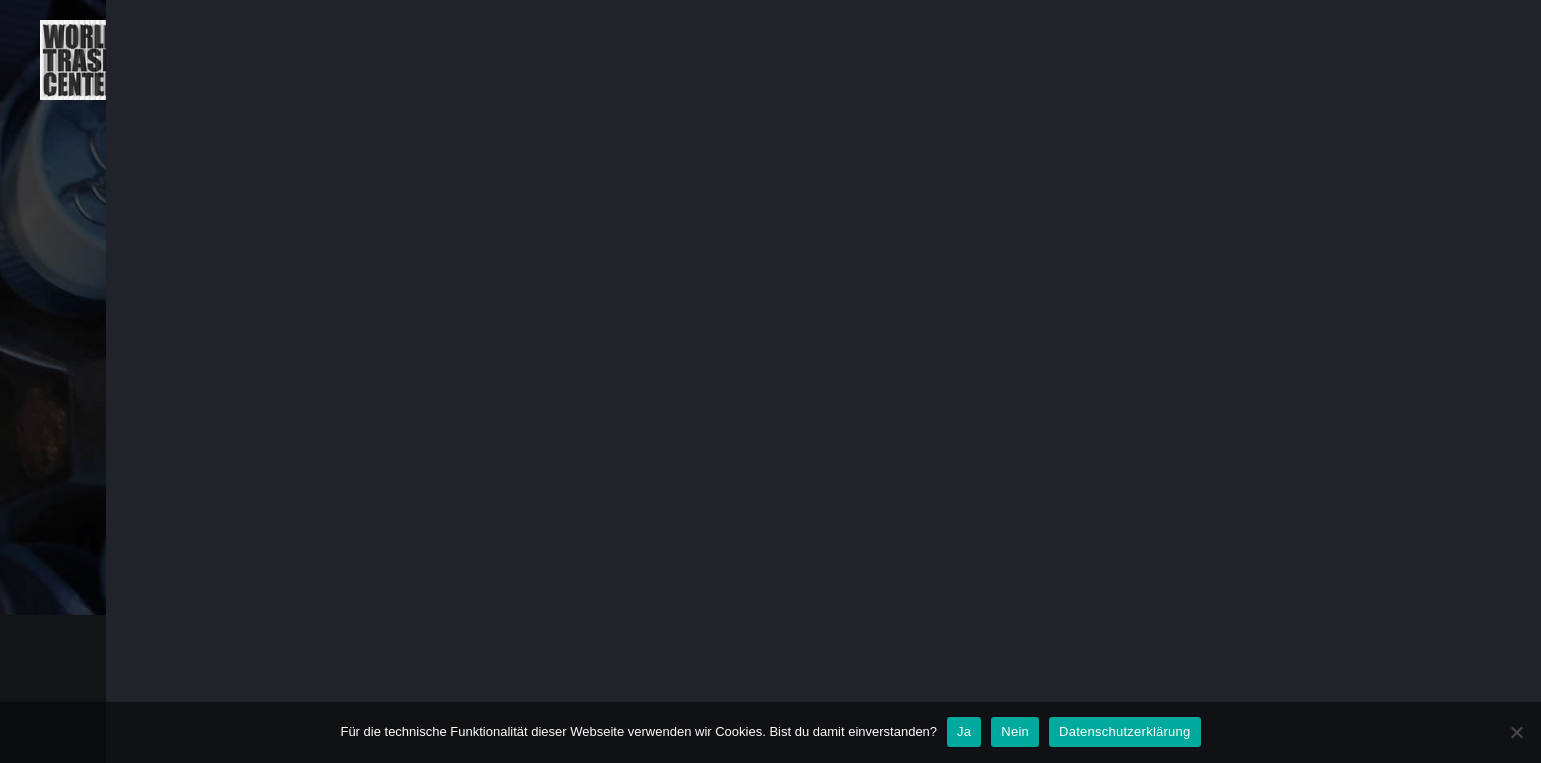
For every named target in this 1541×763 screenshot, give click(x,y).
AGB (1031, 689)
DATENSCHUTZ (1143, 689)
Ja (964, 731)
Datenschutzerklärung (1124, 731)
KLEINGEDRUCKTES (1423, 59)
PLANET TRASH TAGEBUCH (837, 59)
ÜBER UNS (651, 59)
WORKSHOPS (1256, 59)
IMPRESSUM (1278, 689)
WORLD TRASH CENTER (400, 689)
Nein (1015, 731)
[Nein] (1516, 732)
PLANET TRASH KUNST (1073, 59)
